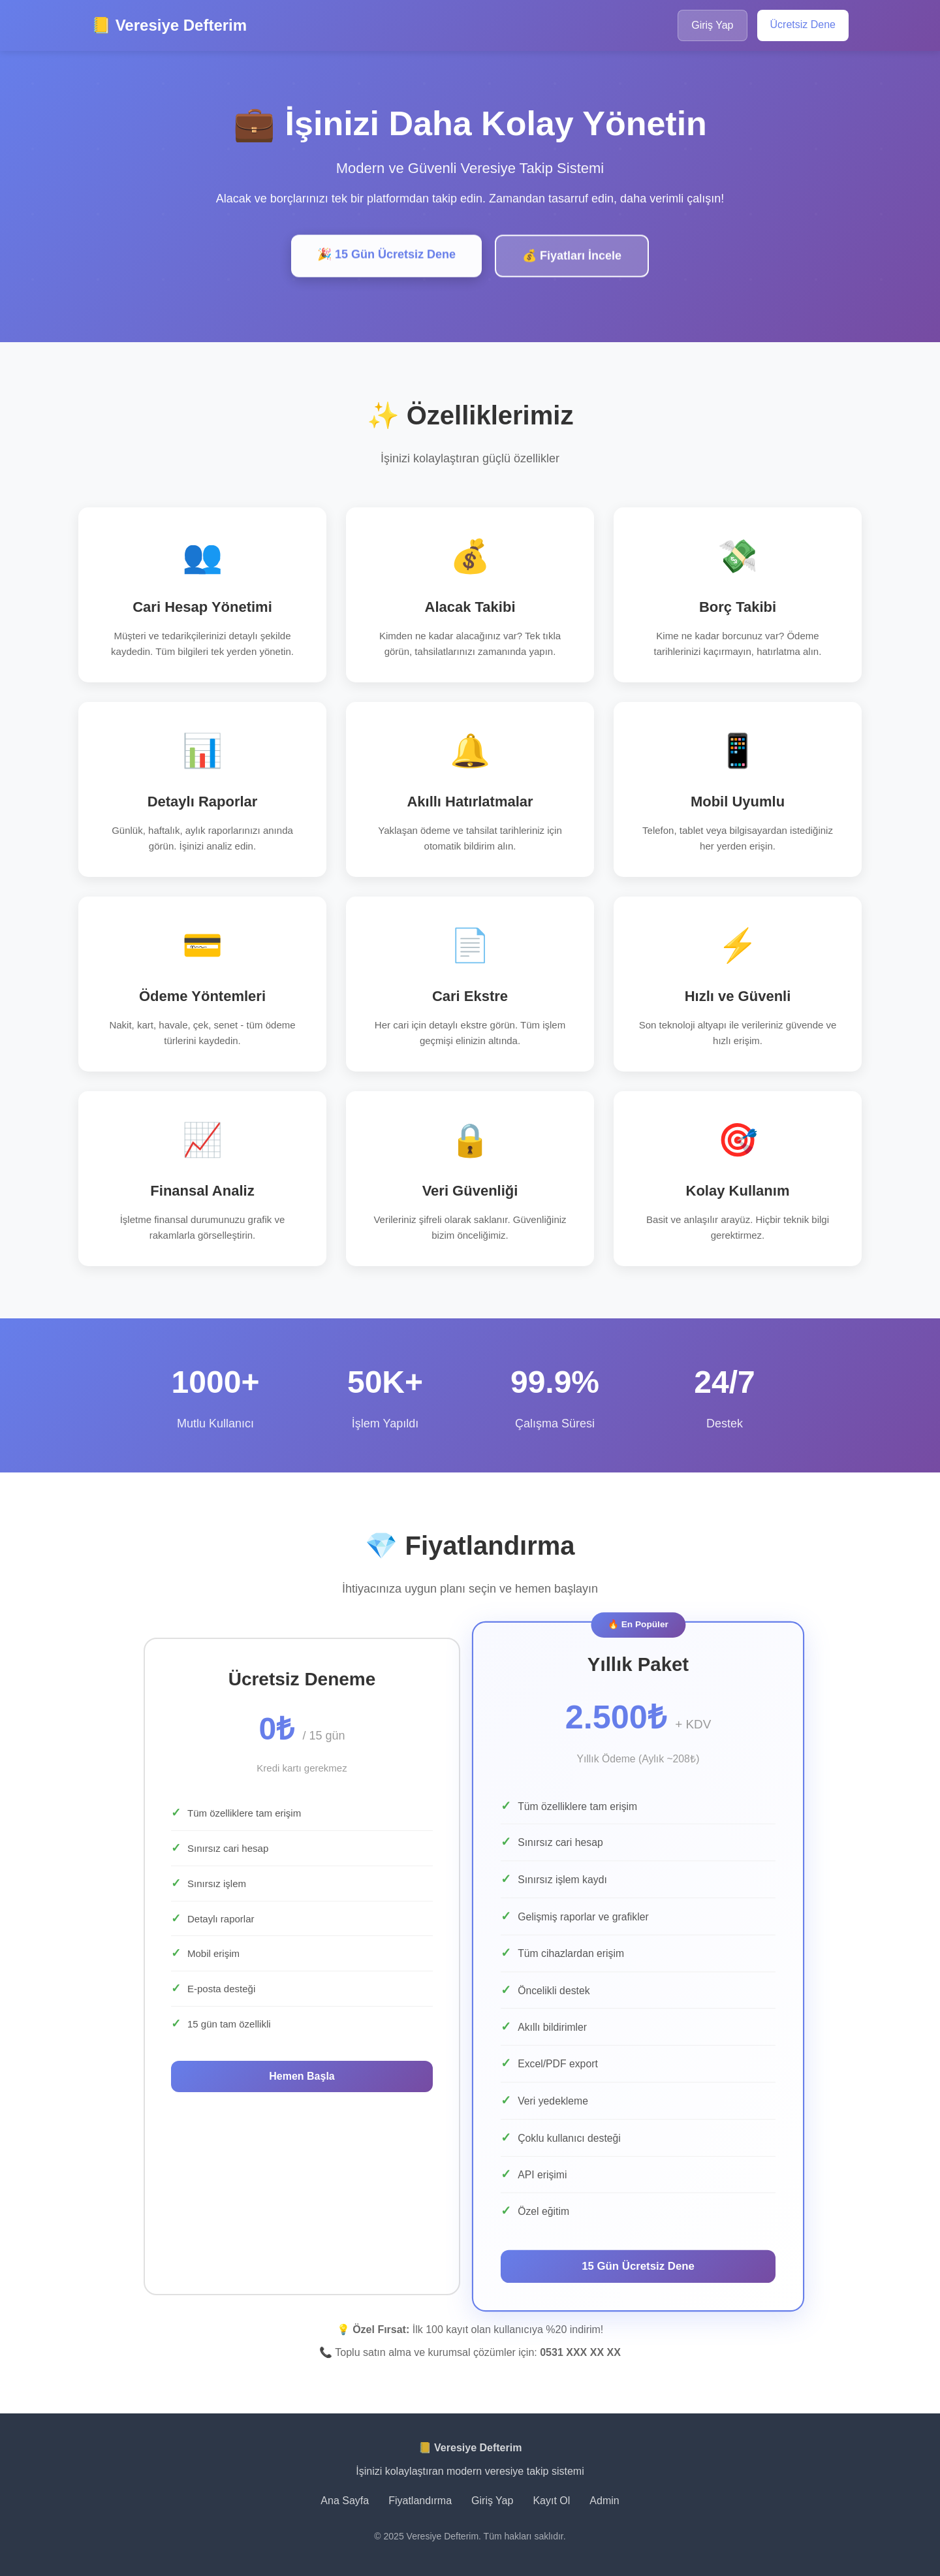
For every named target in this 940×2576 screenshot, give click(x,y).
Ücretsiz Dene (803, 24)
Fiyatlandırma (420, 2500)
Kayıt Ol (551, 2500)
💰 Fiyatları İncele (571, 259)
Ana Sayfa (345, 2500)
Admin (604, 2500)
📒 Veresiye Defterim (169, 25)
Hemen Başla (302, 2076)
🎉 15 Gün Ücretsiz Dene (386, 257)
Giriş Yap (712, 25)
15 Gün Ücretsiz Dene (638, 2266)
